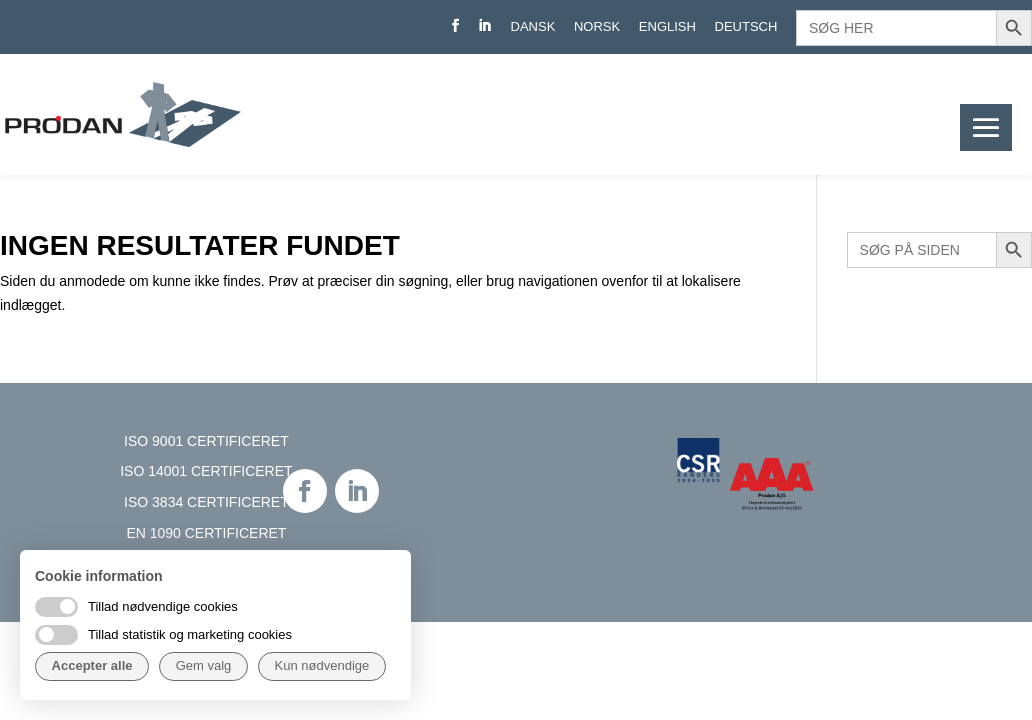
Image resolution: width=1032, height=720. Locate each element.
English (667, 27)
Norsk (597, 27)
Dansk (533, 27)
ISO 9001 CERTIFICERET (206, 441)
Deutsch (746, 27)
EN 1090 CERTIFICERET (206, 533)
